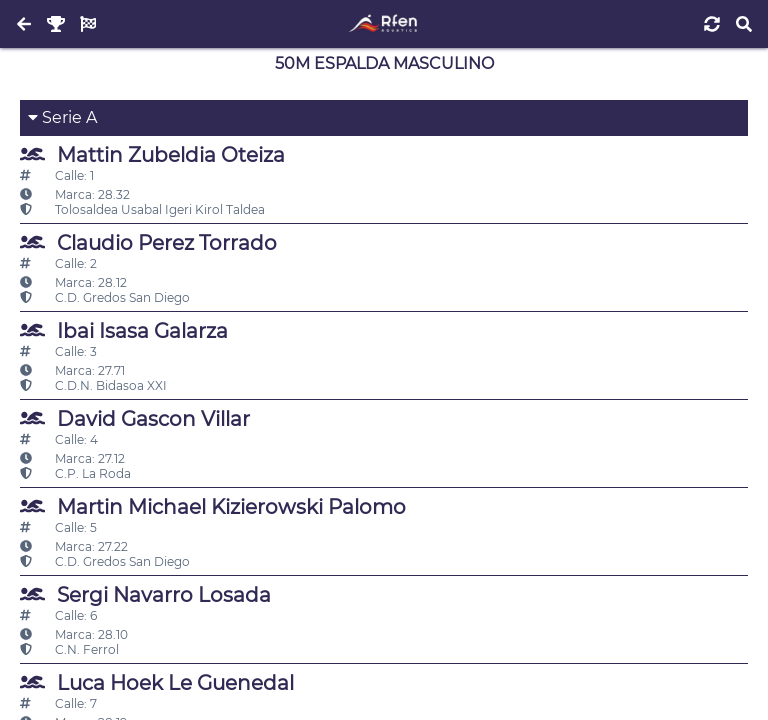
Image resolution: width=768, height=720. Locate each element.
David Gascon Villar (135, 418)
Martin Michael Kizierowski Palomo (213, 506)
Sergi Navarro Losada (145, 594)
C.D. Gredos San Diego (105, 297)
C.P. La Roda (75, 473)
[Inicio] (383, 24)
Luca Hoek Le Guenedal (157, 682)
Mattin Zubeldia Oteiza (152, 154)
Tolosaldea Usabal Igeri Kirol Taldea (142, 209)
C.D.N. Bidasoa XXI (93, 385)
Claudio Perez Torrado (148, 242)
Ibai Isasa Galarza (124, 330)
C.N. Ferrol (69, 649)
